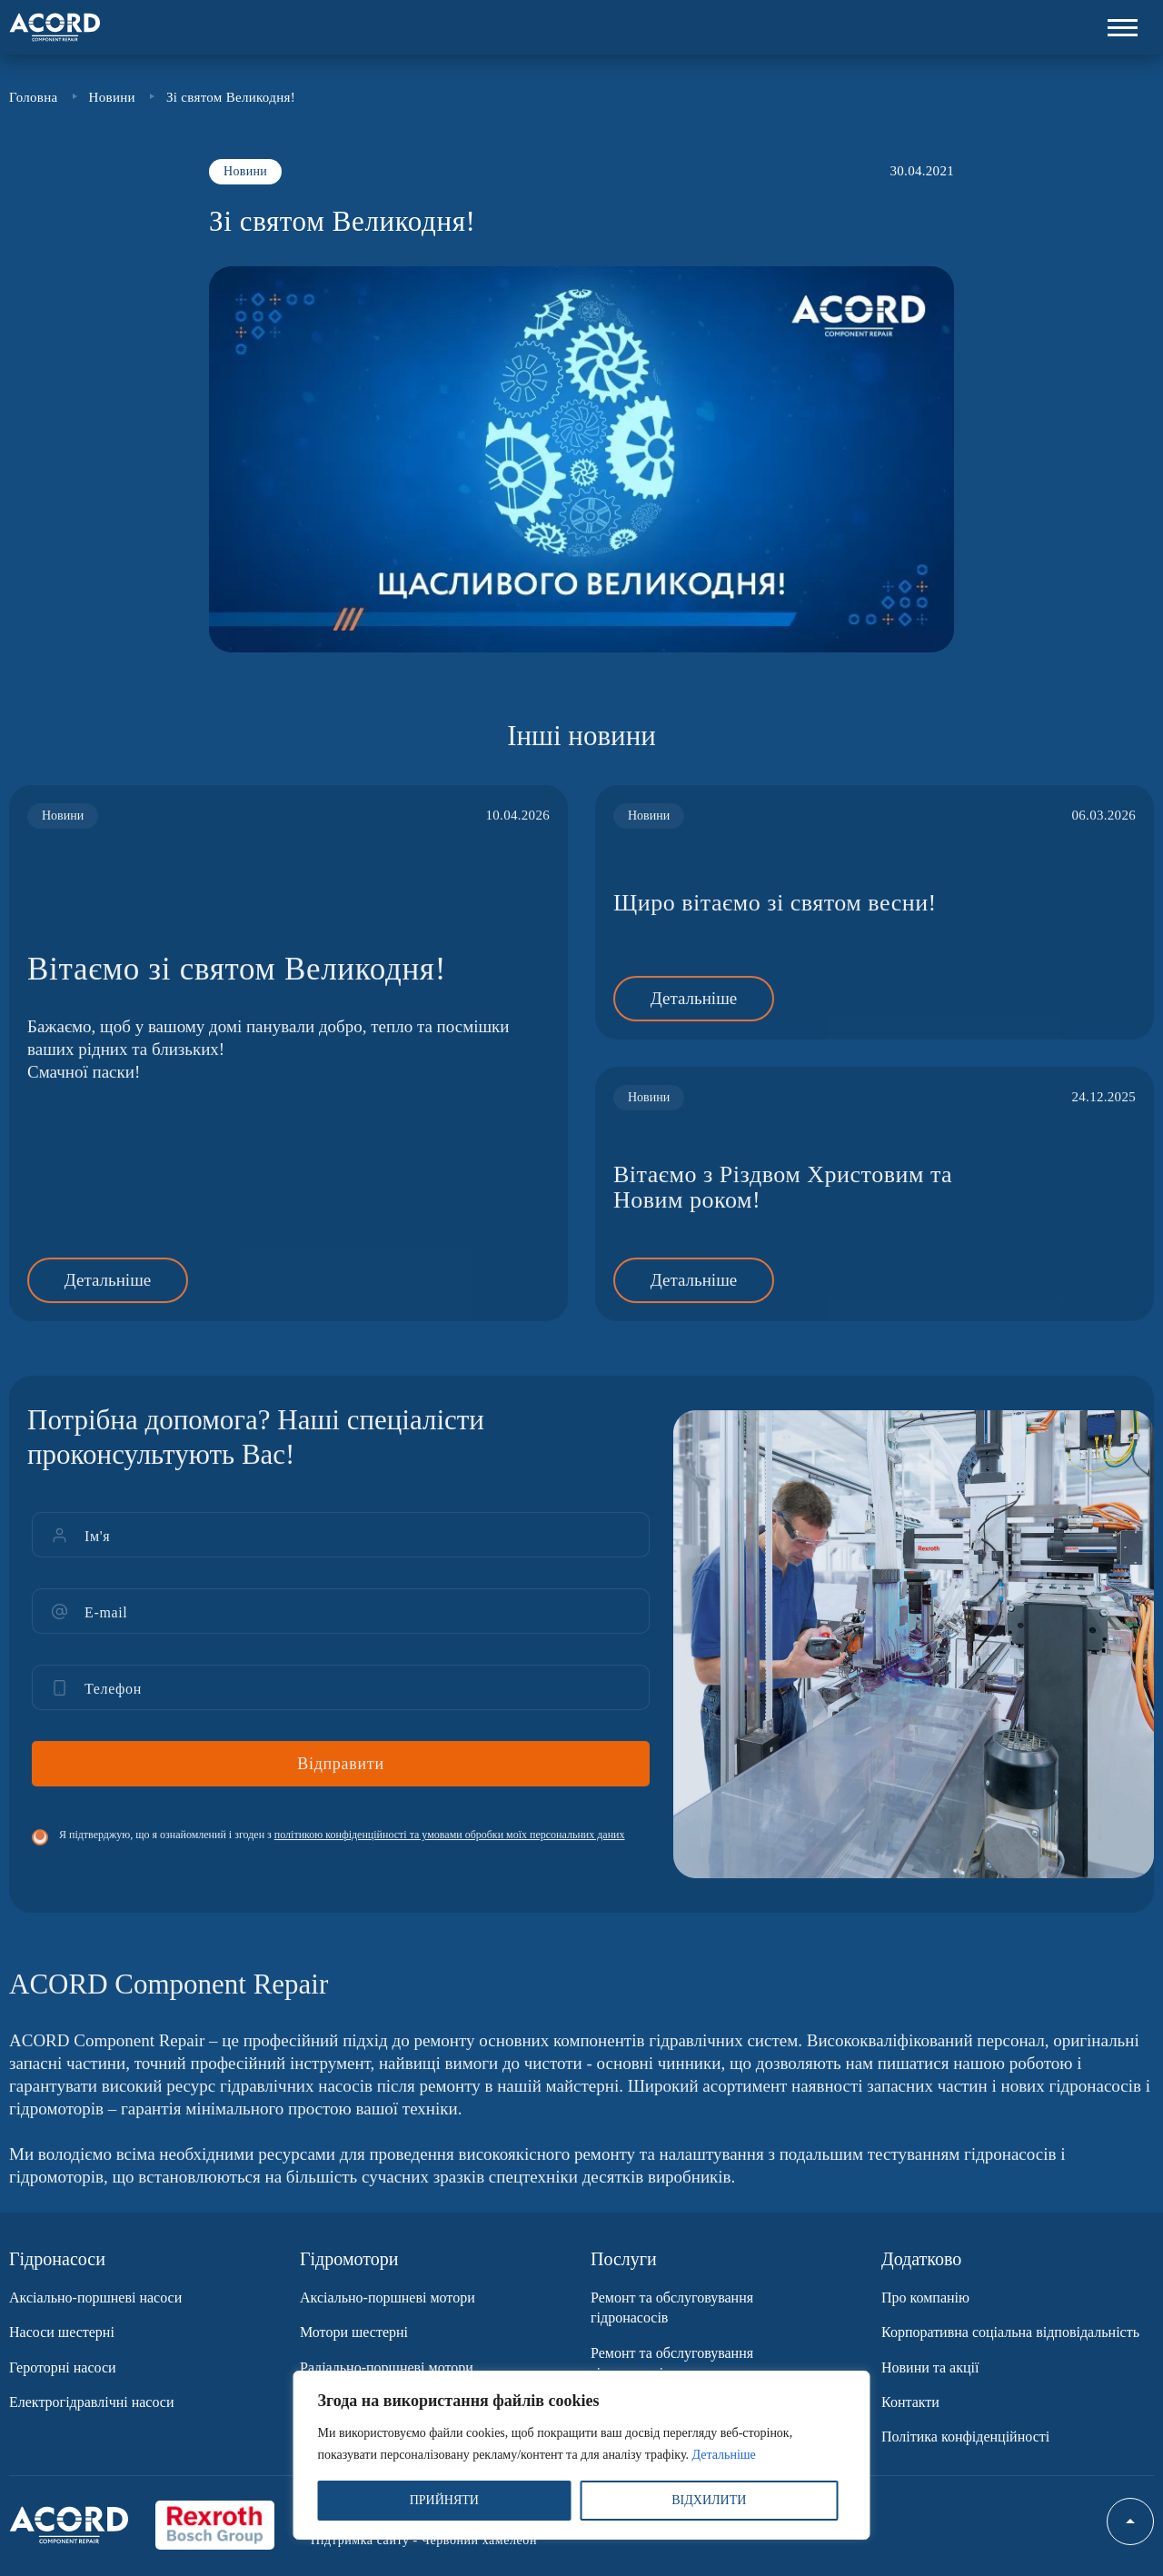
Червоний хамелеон (479, 2540)
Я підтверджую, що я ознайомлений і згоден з (342, 1857)
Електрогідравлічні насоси (91, 2402)
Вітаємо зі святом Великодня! (236, 992)
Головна (33, 97)
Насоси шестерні (61, 2332)
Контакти (910, 2402)
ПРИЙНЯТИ (444, 2500)
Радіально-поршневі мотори (386, 2367)
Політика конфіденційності (965, 2436)
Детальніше (724, 2455)
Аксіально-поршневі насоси (95, 2297)
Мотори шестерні (354, 2332)
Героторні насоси (62, 2367)
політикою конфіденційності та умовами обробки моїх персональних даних (449, 1857)
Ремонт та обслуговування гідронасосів (672, 2307)
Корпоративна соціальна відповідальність (1010, 2332)
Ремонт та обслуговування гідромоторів (672, 2363)
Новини (112, 97)
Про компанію (925, 2297)
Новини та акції (930, 2367)
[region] (581, 2455)
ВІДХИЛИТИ (708, 2500)
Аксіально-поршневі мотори (387, 2297)
